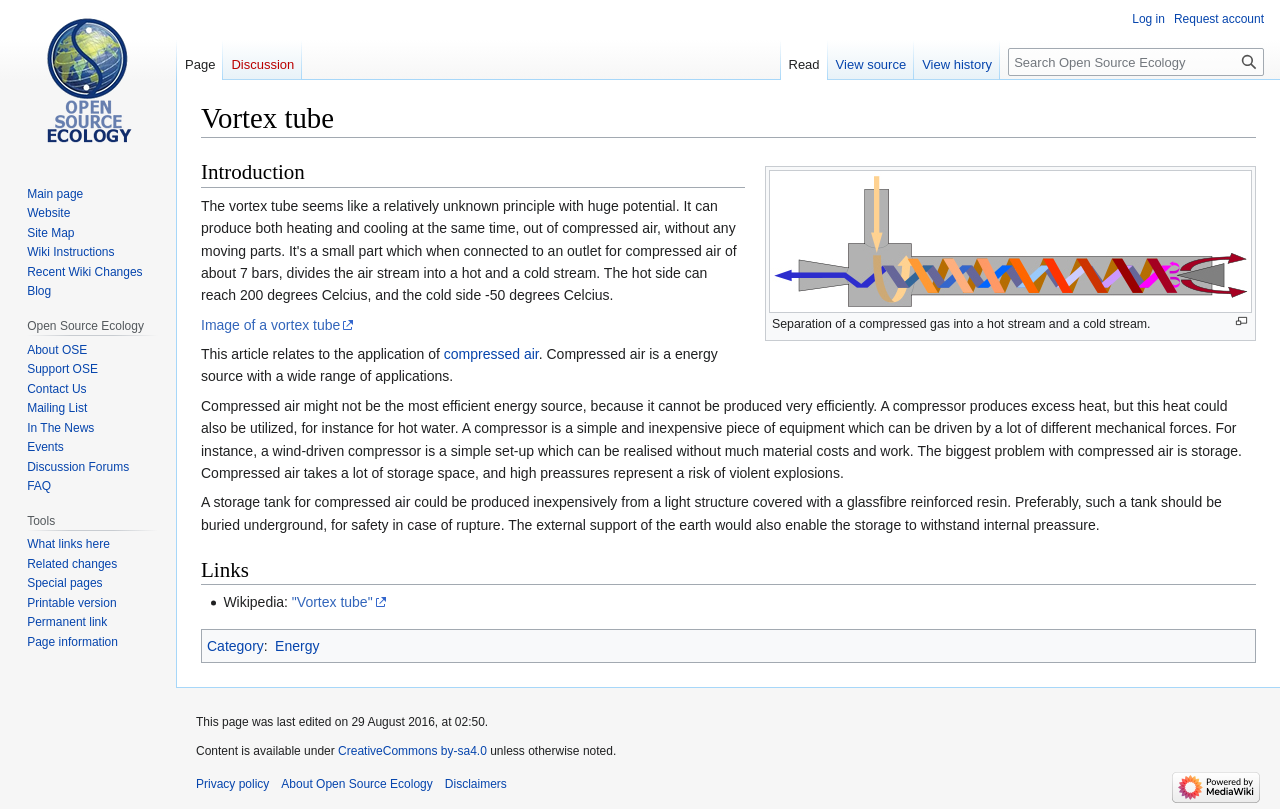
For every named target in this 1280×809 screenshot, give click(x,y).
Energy (297, 646)
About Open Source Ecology (356, 784)
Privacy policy (232, 784)
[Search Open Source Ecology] (1136, 62)
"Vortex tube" (332, 602)
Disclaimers (476, 784)
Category (235, 646)
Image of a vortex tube (270, 325)
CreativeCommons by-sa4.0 (412, 751)
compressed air (491, 354)
